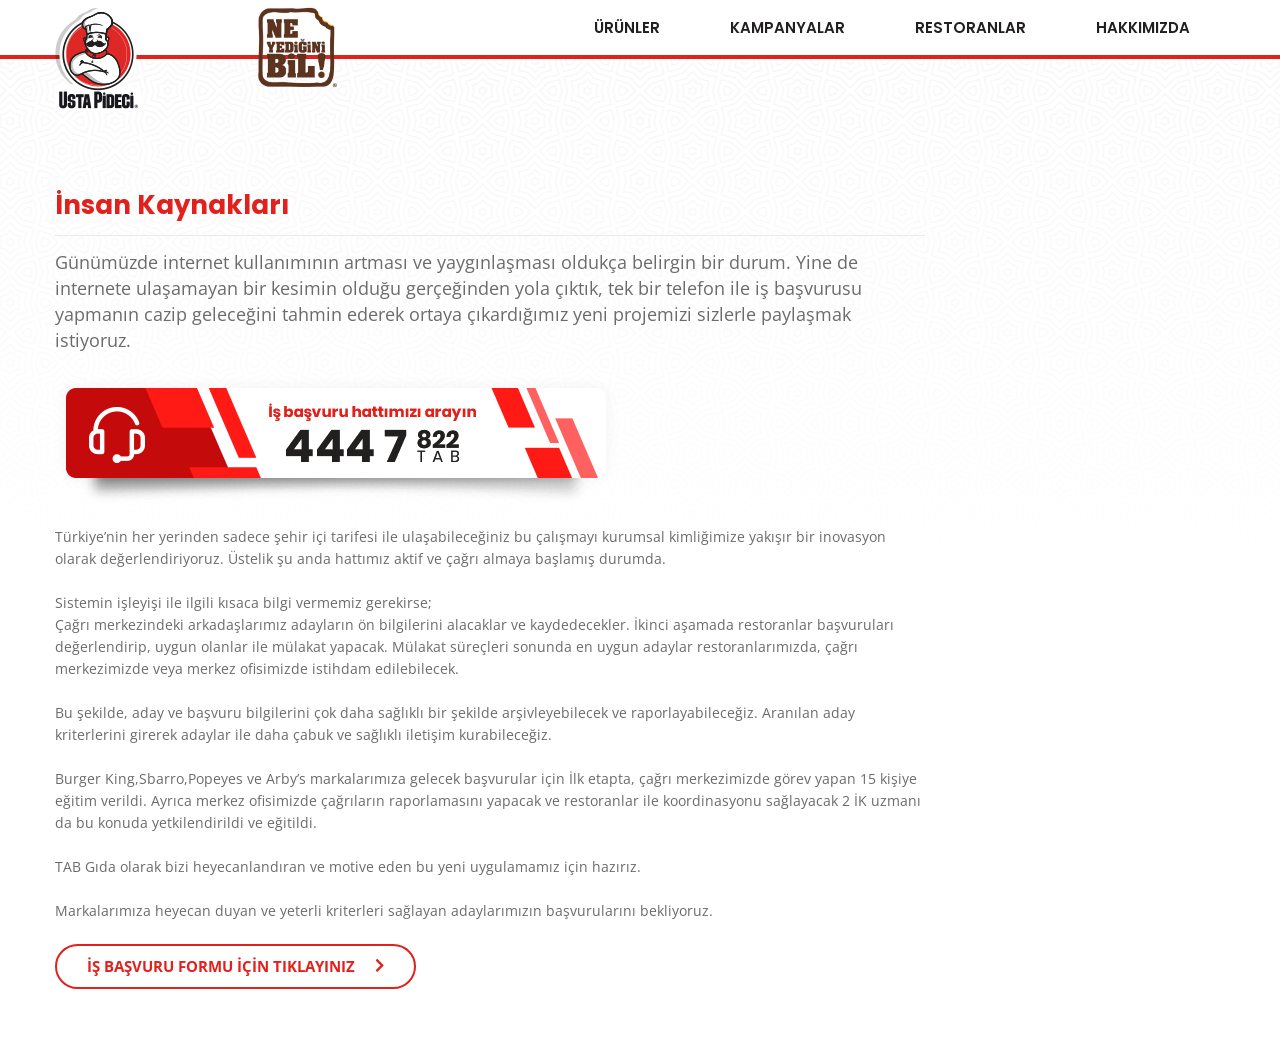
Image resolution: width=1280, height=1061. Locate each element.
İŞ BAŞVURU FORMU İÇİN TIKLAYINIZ (221, 966)
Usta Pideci (98, 59)
